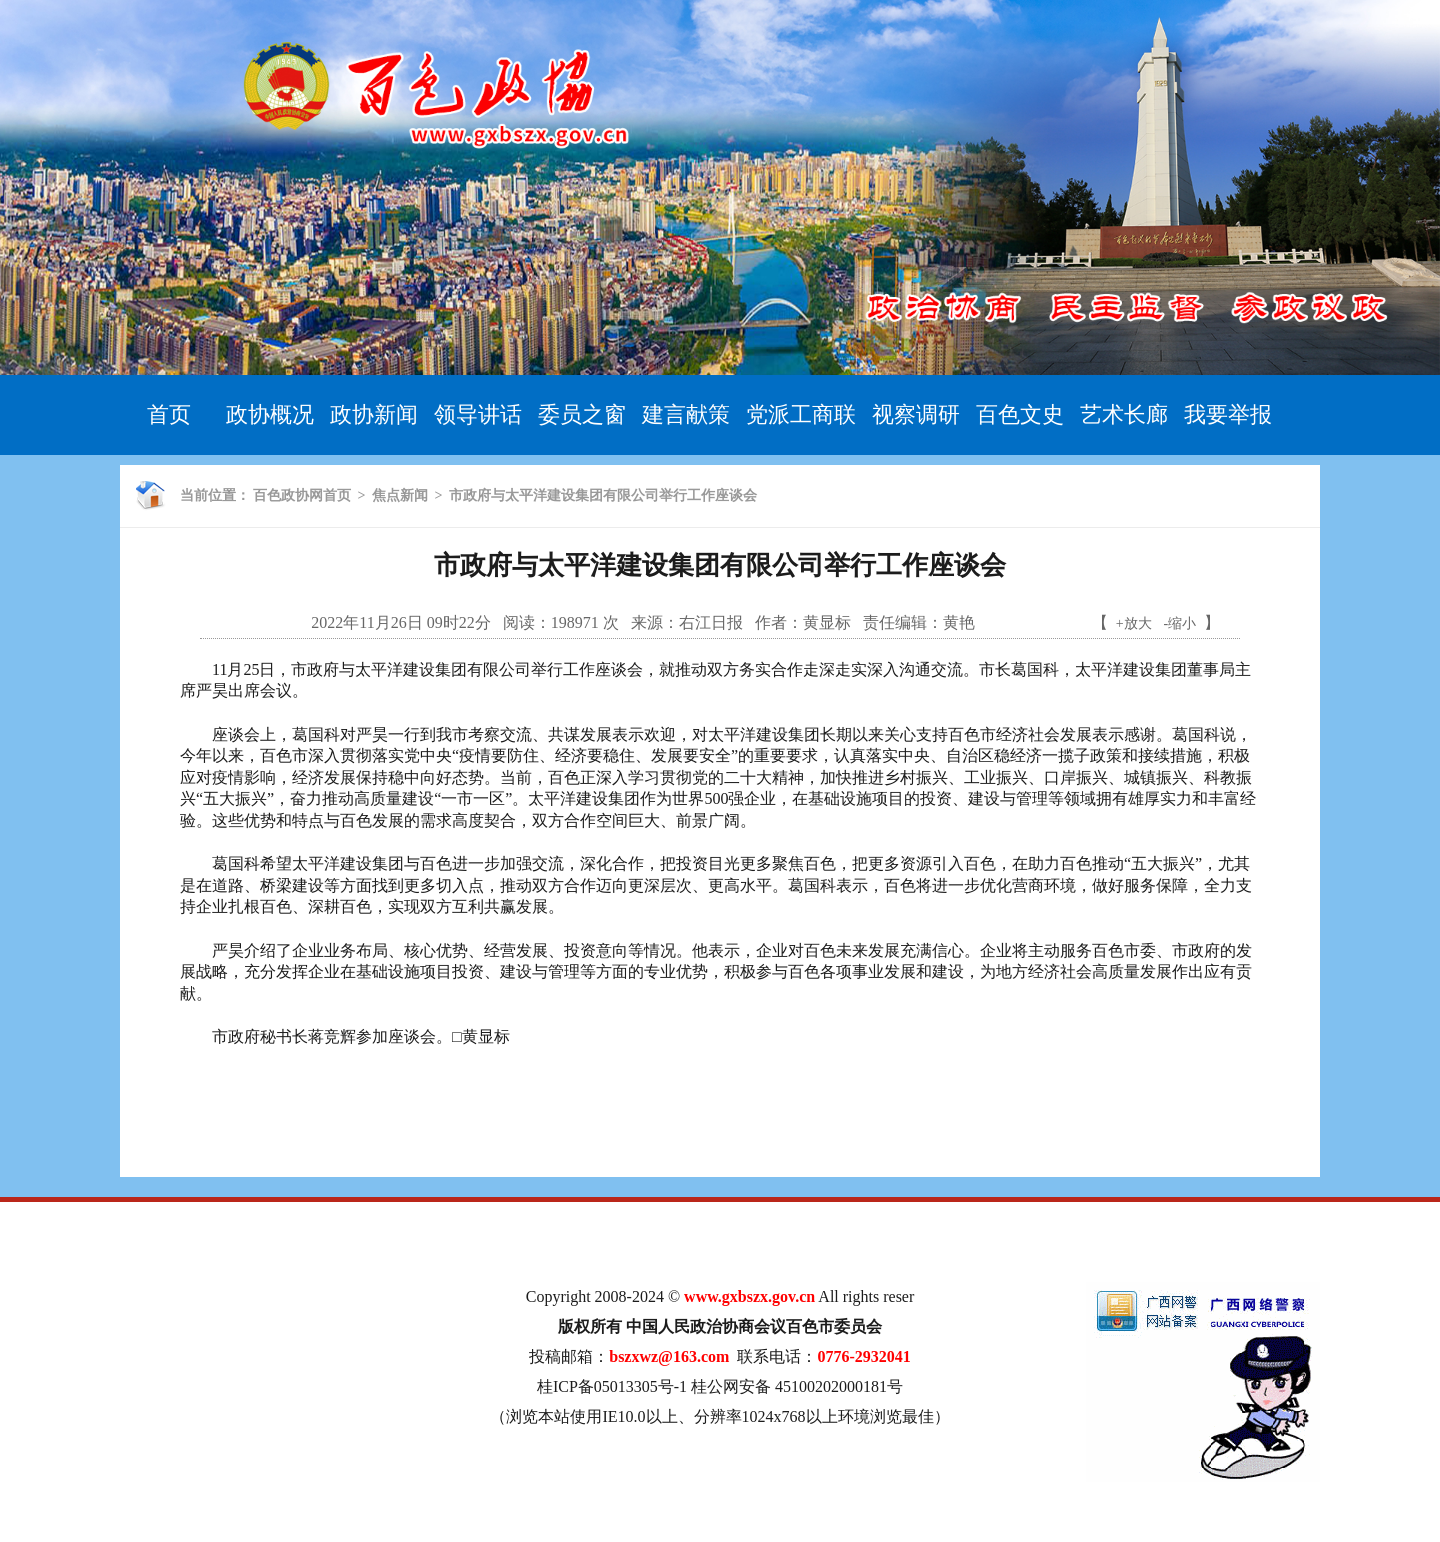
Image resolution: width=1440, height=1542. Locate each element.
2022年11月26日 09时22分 (400, 622)
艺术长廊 (1124, 414)
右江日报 (711, 622)
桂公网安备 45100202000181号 (797, 1386)
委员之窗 (582, 414)
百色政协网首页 (302, 495)
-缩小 (1180, 623)
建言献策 (686, 414)
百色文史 (1020, 414)
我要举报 (1228, 414)
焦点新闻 (400, 495)
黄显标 (827, 622)
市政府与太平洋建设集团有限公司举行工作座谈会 (603, 495)
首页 (169, 414)
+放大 (1134, 623)
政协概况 (270, 414)
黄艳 (959, 622)
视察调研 (916, 414)
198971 (575, 622)
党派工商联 (801, 414)
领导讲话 (478, 414)
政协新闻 (374, 414)
